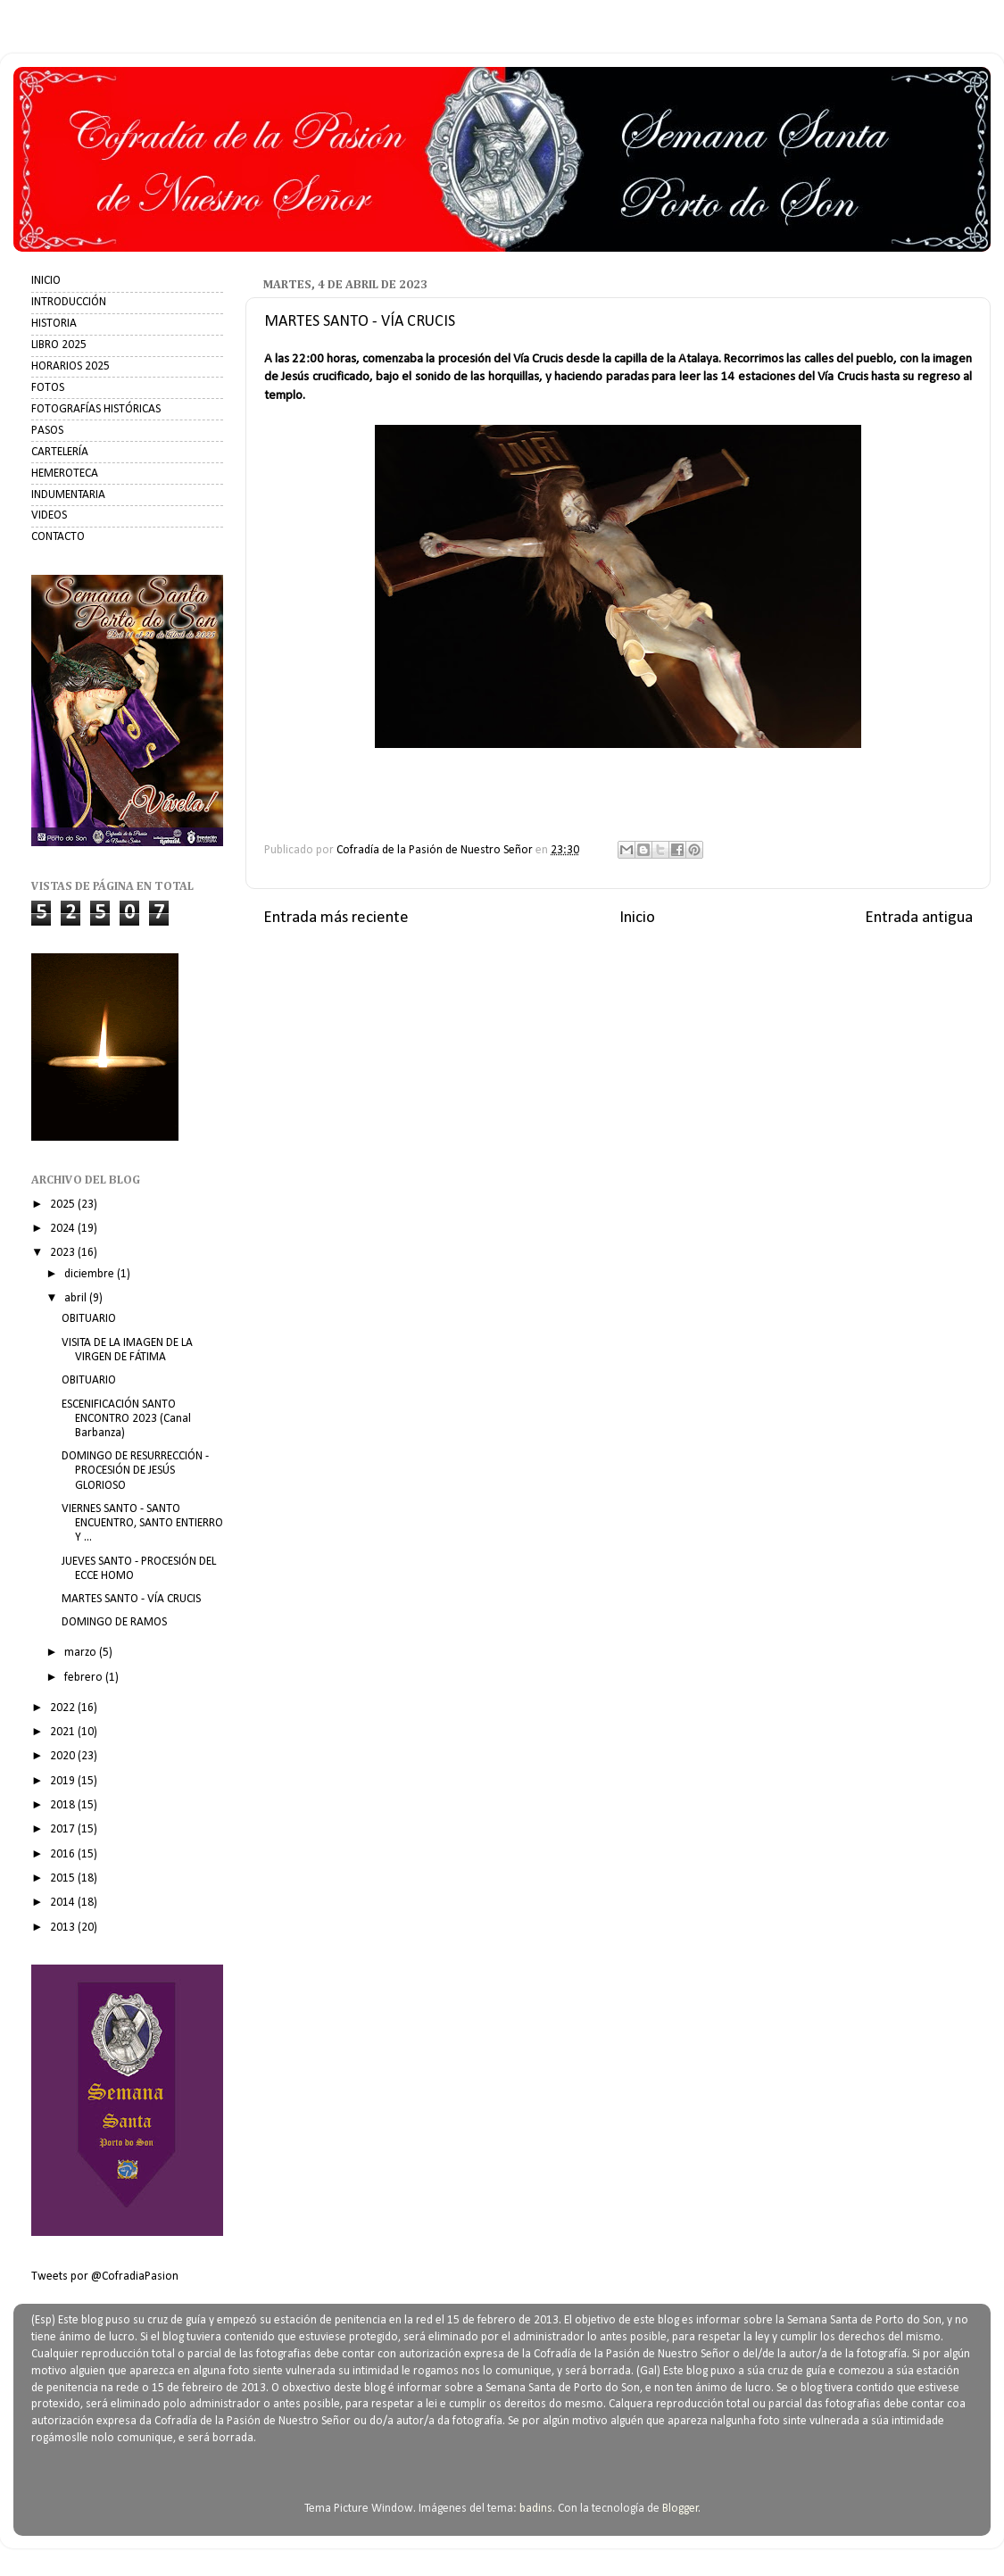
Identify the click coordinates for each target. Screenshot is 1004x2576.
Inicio (637, 918)
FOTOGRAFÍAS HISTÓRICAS (96, 409)
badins (535, 2508)
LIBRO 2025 (59, 345)
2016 (64, 1854)
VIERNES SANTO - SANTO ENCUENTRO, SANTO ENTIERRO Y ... (142, 1523)
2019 (64, 1781)
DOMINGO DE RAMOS (114, 1622)
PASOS (47, 430)
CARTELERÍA (59, 452)
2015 (64, 1878)
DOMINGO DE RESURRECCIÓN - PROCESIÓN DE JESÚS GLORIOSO (135, 1470)
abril (76, 1298)
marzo (81, 1652)
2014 (64, 1902)
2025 (64, 1204)
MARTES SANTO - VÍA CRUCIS (131, 1599)
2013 (64, 1927)
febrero (84, 1677)
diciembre (90, 1274)
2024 (64, 1228)
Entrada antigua (919, 918)
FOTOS (47, 388)
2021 (64, 1732)
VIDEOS (49, 515)
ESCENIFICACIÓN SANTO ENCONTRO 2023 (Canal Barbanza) (126, 1419)
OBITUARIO (89, 1319)
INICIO (46, 281)
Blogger (680, 2508)
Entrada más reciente (336, 918)
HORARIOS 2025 (70, 366)
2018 (64, 1805)
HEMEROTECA (64, 473)
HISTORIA (54, 323)
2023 (64, 1253)
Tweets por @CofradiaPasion (104, 2276)
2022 (64, 1708)
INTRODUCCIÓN (68, 302)
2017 (64, 1829)
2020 (64, 1756)
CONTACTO (58, 537)
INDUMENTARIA (68, 495)
